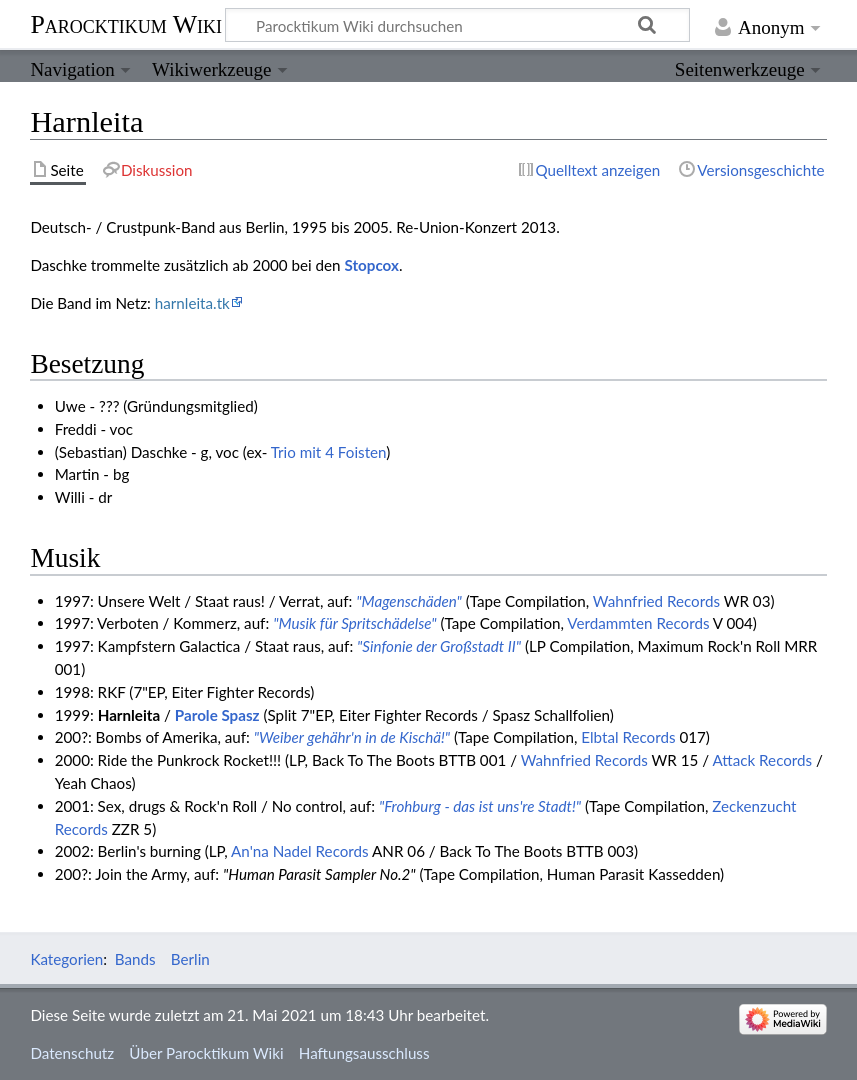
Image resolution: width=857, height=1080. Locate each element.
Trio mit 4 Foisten (329, 452)
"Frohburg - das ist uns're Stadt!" (480, 806)
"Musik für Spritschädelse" (354, 623)
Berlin (190, 959)
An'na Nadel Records (300, 851)
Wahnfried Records (656, 601)
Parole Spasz (217, 715)
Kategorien (66, 959)
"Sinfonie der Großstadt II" (439, 646)
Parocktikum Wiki (126, 23)
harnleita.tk (192, 303)
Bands (135, 959)
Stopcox (371, 265)
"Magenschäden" (408, 601)
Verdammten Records (638, 623)
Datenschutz (72, 1053)
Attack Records (763, 760)
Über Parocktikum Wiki (206, 1053)
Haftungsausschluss (364, 1053)
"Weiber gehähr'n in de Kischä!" (352, 737)
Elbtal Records (628, 737)
